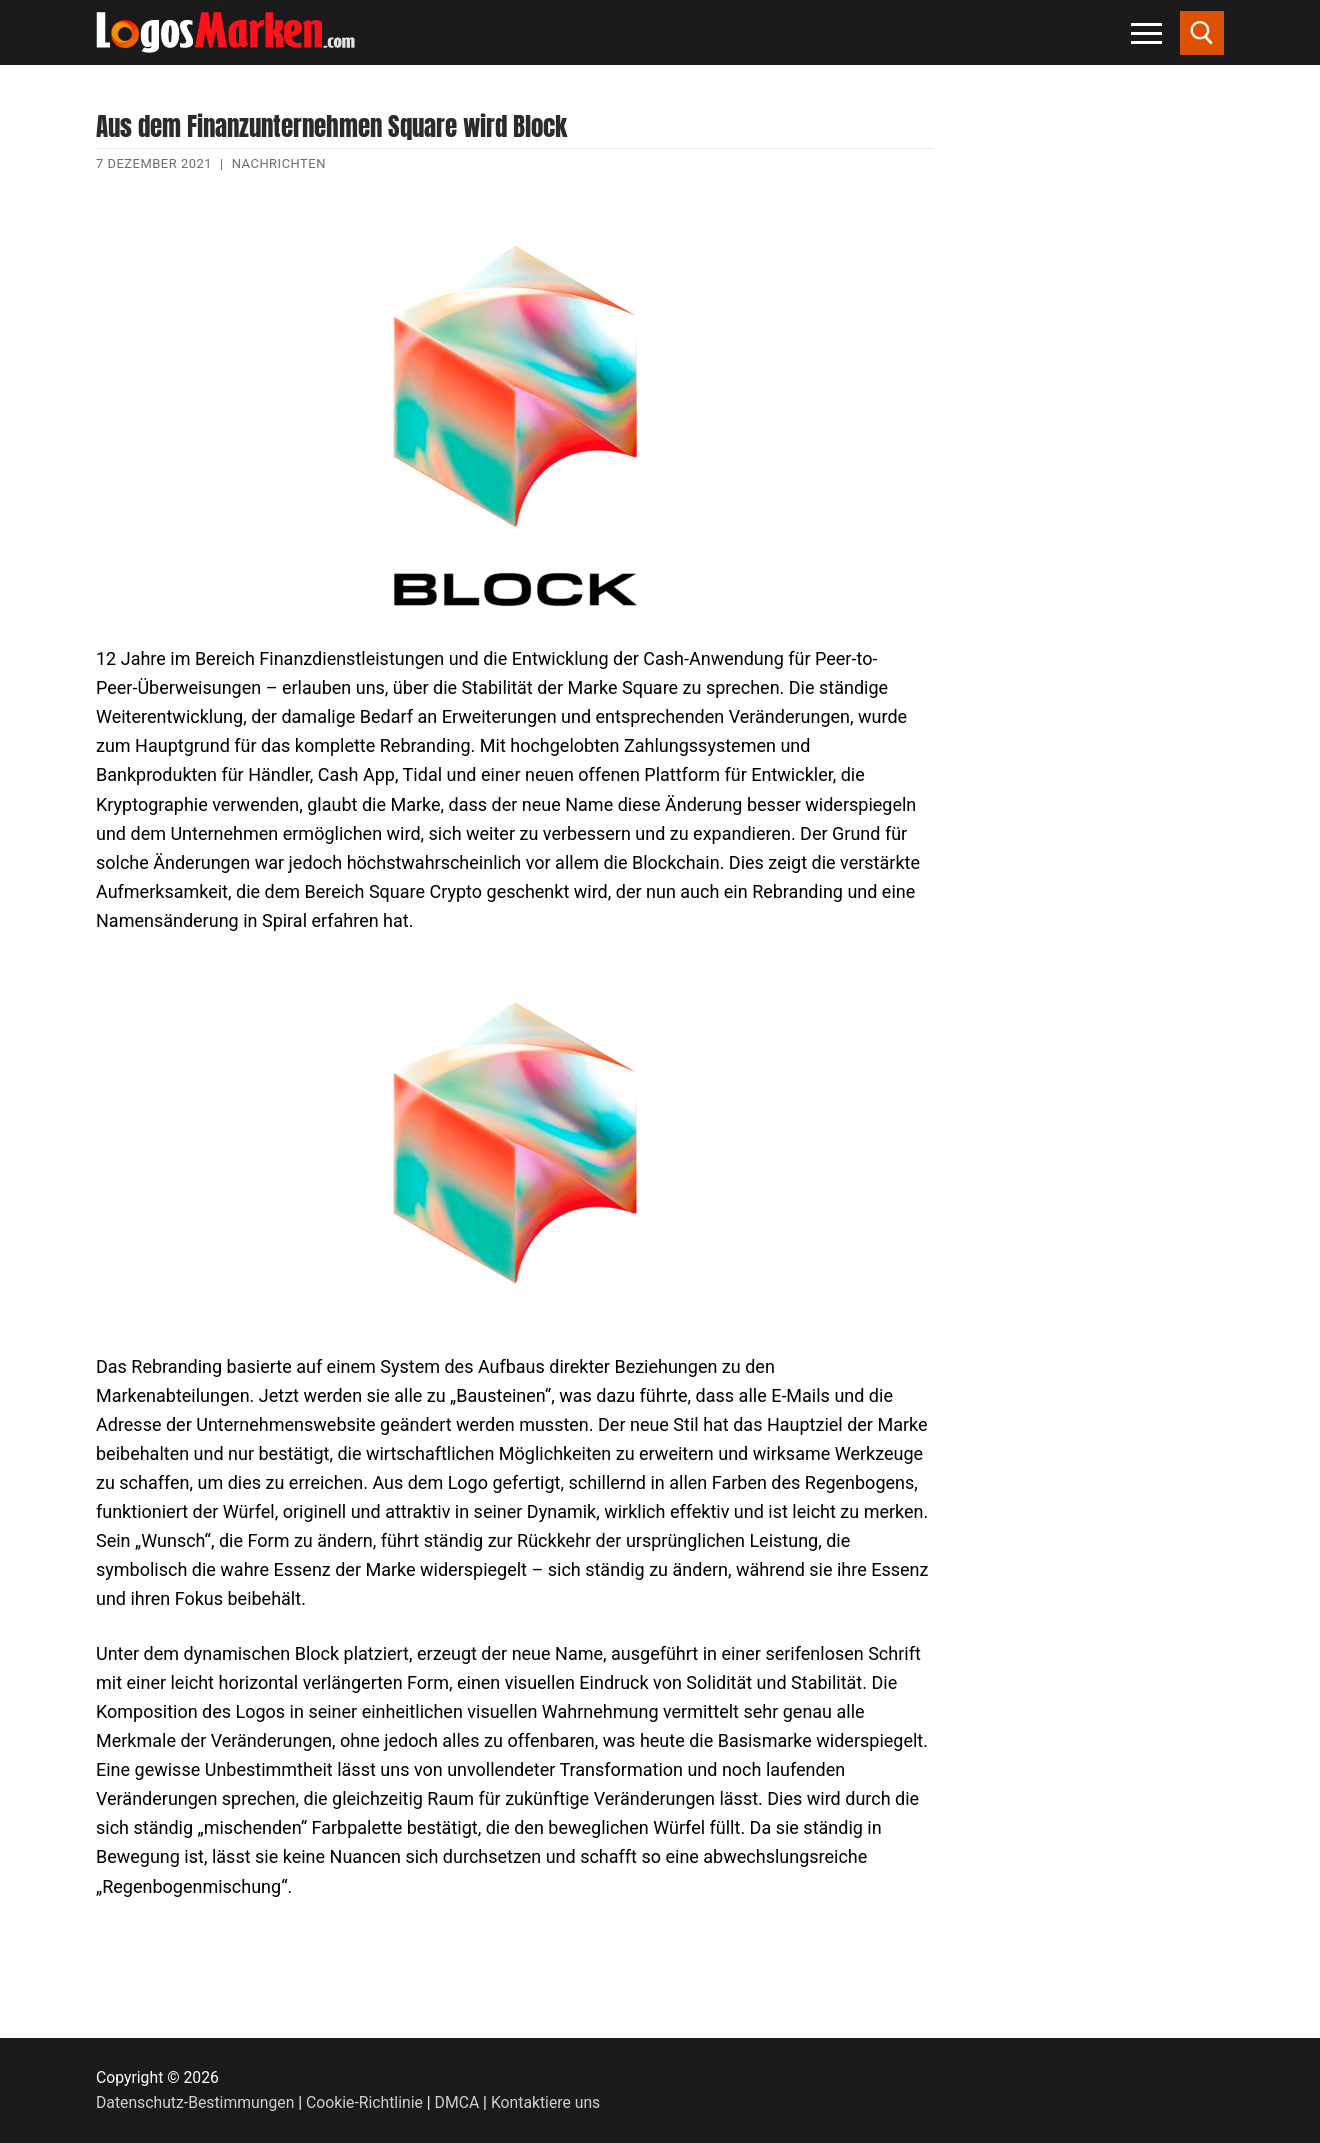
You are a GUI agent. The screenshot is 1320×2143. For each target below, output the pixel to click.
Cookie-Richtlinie (364, 2102)
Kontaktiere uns (545, 2102)
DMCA (457, 2102)
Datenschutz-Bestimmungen (195, 2102)
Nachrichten (279, 163)
